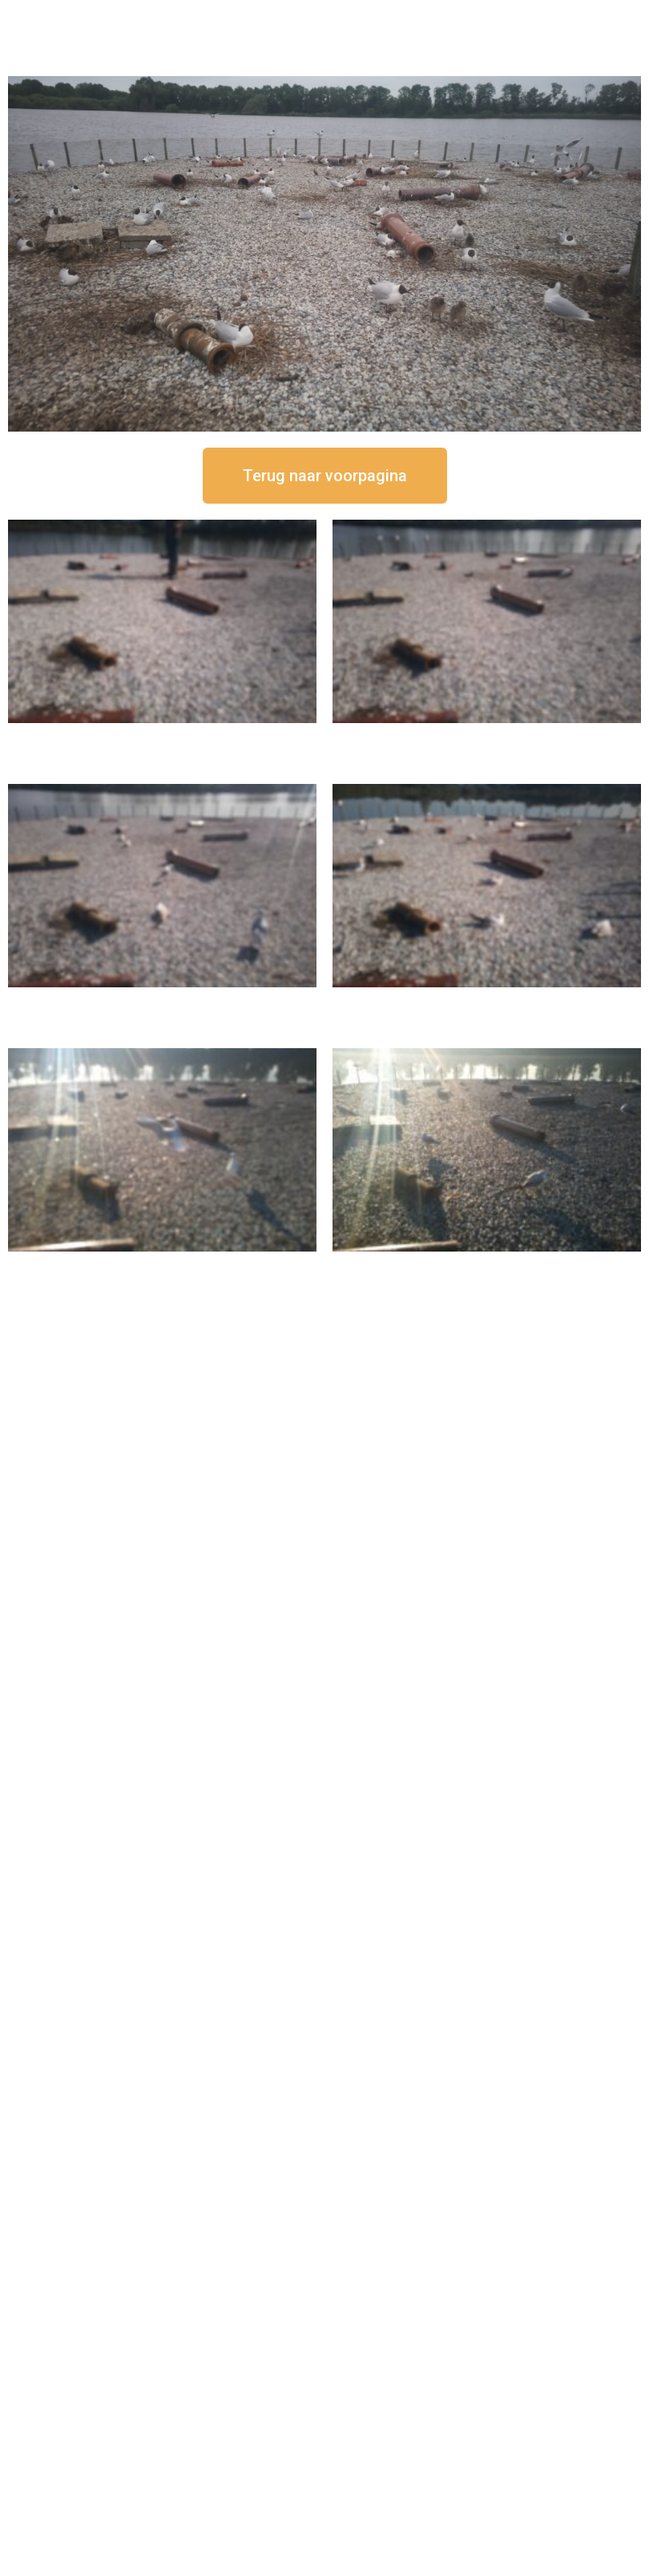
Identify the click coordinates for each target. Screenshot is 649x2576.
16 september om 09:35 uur (163, 1264)
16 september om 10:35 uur (487, 1000)
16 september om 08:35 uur (487, 1264)
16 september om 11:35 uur (163, 1000)
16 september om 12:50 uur (163, 736)
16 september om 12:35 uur (487, 736)
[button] (325, 476)
